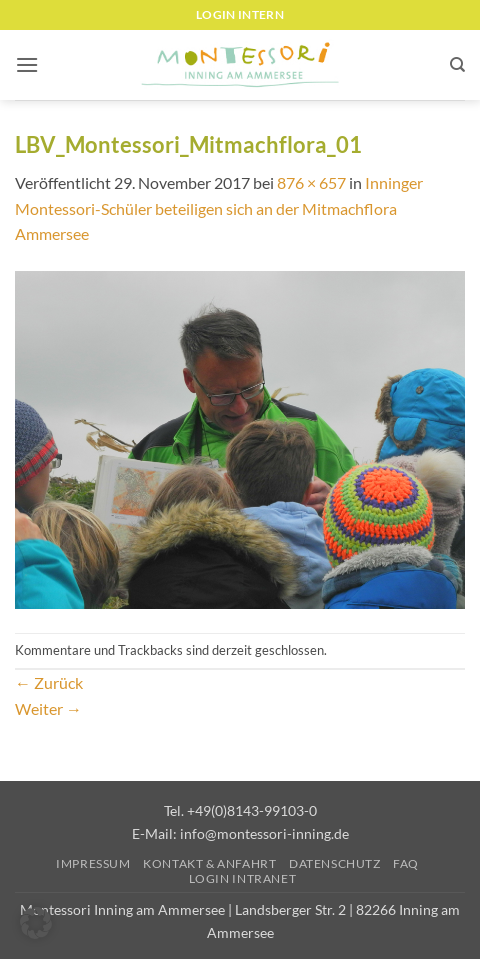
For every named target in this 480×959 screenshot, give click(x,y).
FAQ (406, 863)
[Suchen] (457, 65)
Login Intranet (243, 878)
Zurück (49, 682)
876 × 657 (311, 182)
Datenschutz (335, 863)
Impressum (93, 863)
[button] (27, 64)
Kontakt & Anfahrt (209, 863)
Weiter (48, 708)
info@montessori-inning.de (264, 833)
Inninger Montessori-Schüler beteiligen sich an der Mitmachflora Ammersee (219, 208)
